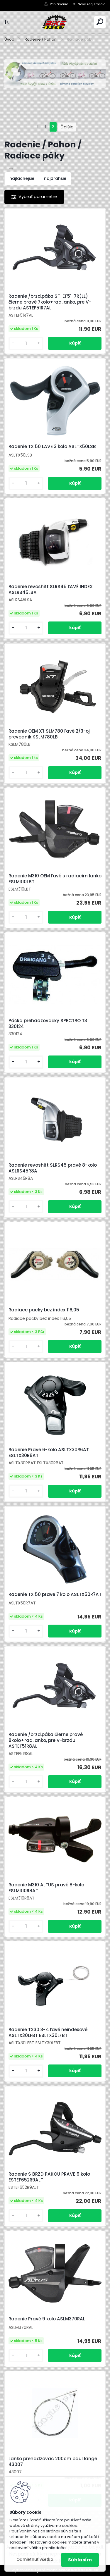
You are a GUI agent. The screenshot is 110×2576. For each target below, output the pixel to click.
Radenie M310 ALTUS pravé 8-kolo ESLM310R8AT (46, 1888)
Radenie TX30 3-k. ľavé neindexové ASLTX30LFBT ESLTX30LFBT (48, 2032)
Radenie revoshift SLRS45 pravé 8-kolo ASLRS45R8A (53, 1168)
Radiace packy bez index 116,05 (44, 1310)
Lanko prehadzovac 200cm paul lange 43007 (53, 2461)
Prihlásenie (59, 4)
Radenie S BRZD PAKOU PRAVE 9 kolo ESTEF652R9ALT (49, 2177)
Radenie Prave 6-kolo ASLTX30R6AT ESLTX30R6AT (49, 1453)
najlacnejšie (21, 178)
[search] (100, 21)
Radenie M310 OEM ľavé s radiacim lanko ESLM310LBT (55, 879)
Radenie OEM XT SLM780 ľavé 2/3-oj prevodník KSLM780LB (49, 734)
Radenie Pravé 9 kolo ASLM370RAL (47, 2319)
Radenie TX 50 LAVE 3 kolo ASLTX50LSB (52, 447)
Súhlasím (80, 2559)
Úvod (9, 39)
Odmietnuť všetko (34, 2559)
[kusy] (26, 343)
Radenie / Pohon (41, 39)
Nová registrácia (92, 4)
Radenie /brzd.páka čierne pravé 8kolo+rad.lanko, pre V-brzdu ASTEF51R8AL (46, 1740)
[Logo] (55, 22)
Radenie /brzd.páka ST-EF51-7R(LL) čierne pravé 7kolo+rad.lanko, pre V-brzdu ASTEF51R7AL (50, 302)
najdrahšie (55, 178)
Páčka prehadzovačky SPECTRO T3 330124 (48, 1023)
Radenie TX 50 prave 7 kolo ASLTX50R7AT (55, 1594)
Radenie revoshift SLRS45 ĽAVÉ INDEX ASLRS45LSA (51, 589)
